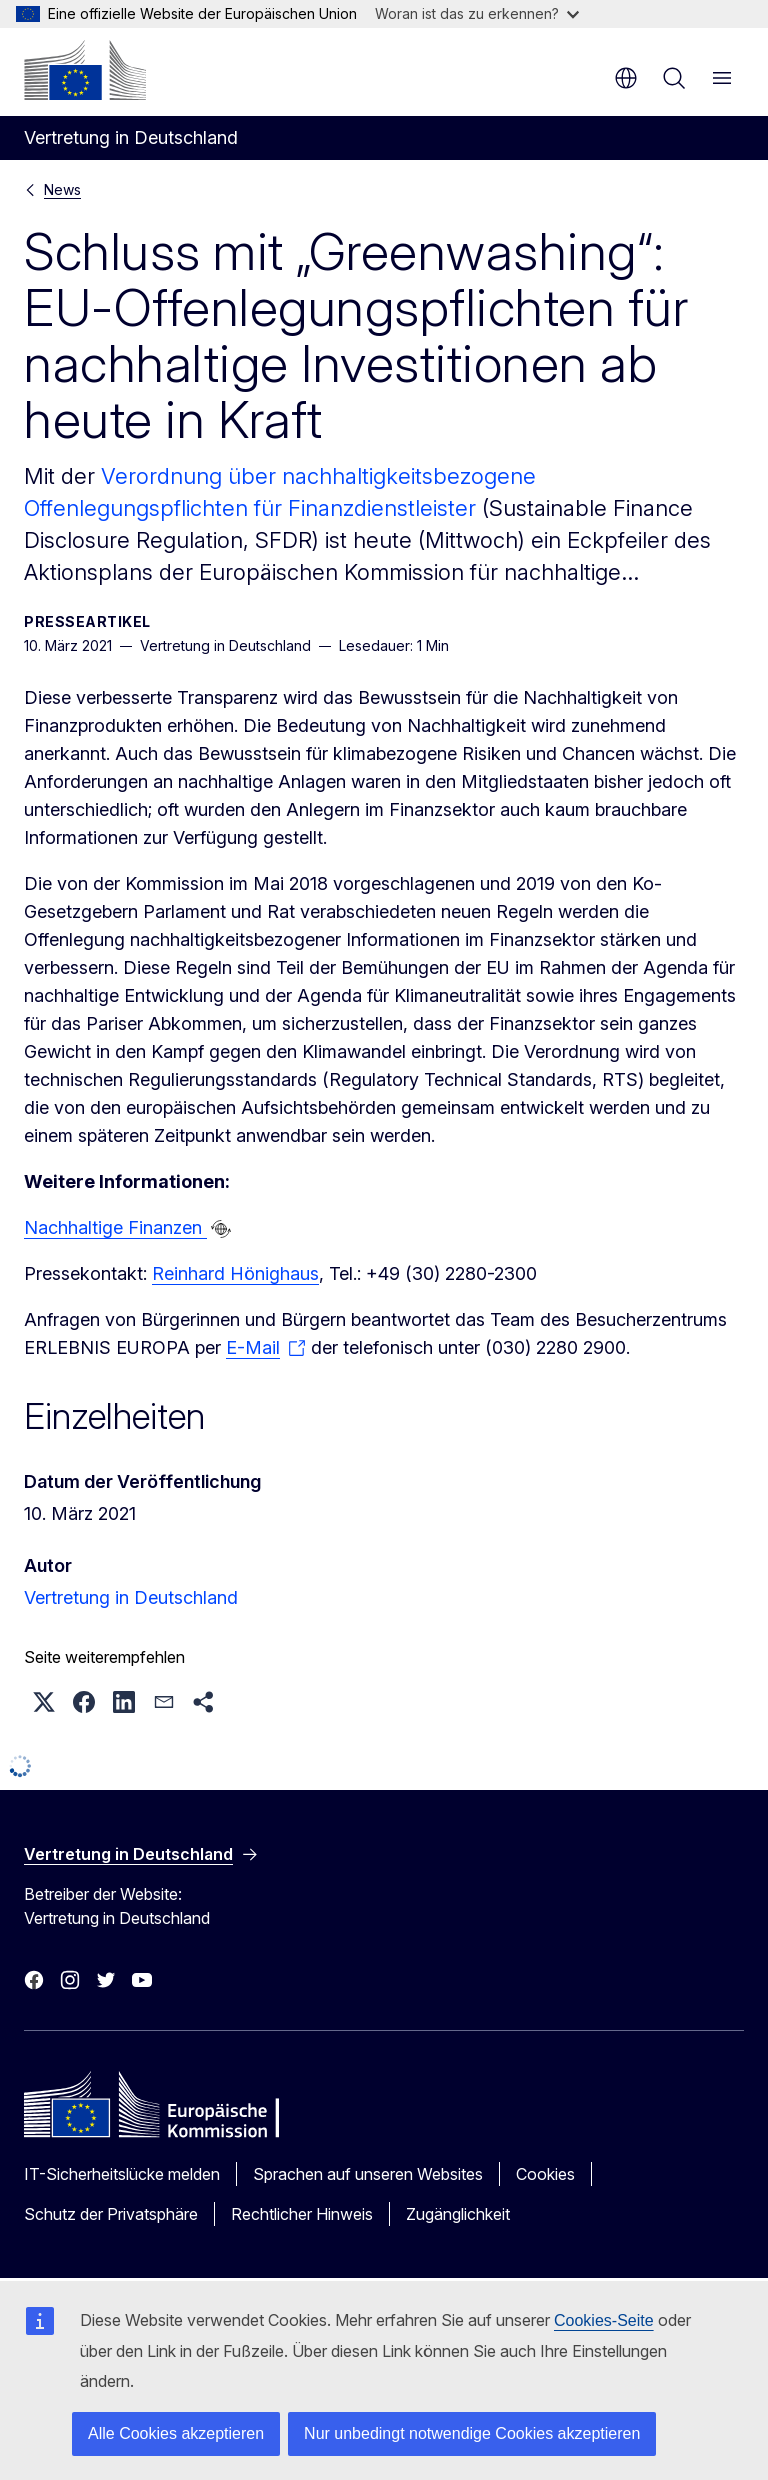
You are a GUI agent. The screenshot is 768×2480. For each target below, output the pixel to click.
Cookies (545, 2174)
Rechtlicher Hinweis (302, 2214)
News (62, 189)
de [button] (626, 78)
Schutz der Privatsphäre (111, 2214)
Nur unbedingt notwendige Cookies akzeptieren (472, 2433)
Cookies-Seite (604, 2320)
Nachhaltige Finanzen (115, 1227)
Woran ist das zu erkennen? (477, 13)
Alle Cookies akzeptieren (176, 2433)
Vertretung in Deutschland (131, 1597)
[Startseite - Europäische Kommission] (85, 70)
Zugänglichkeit (458, 2214)
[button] (44, 1702)
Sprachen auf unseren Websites (368, 2174)
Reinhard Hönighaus (235, 1273)
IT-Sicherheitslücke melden (122, 2174)
